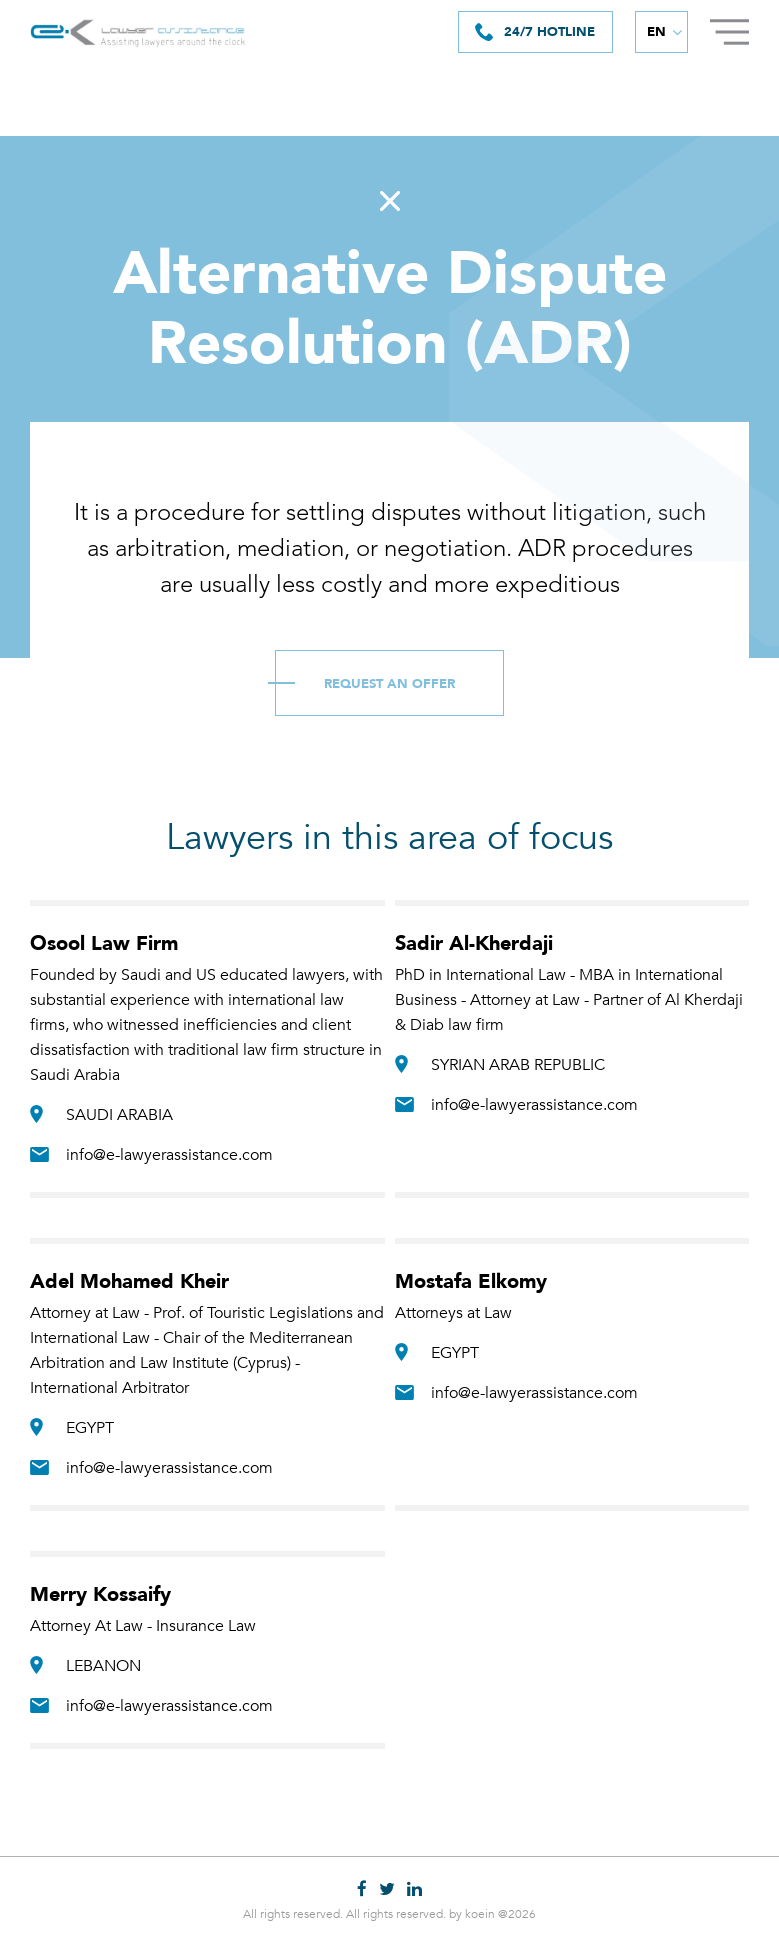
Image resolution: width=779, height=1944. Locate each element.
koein (480, 1914)
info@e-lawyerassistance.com (169, 1155)
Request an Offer (389, 684)
